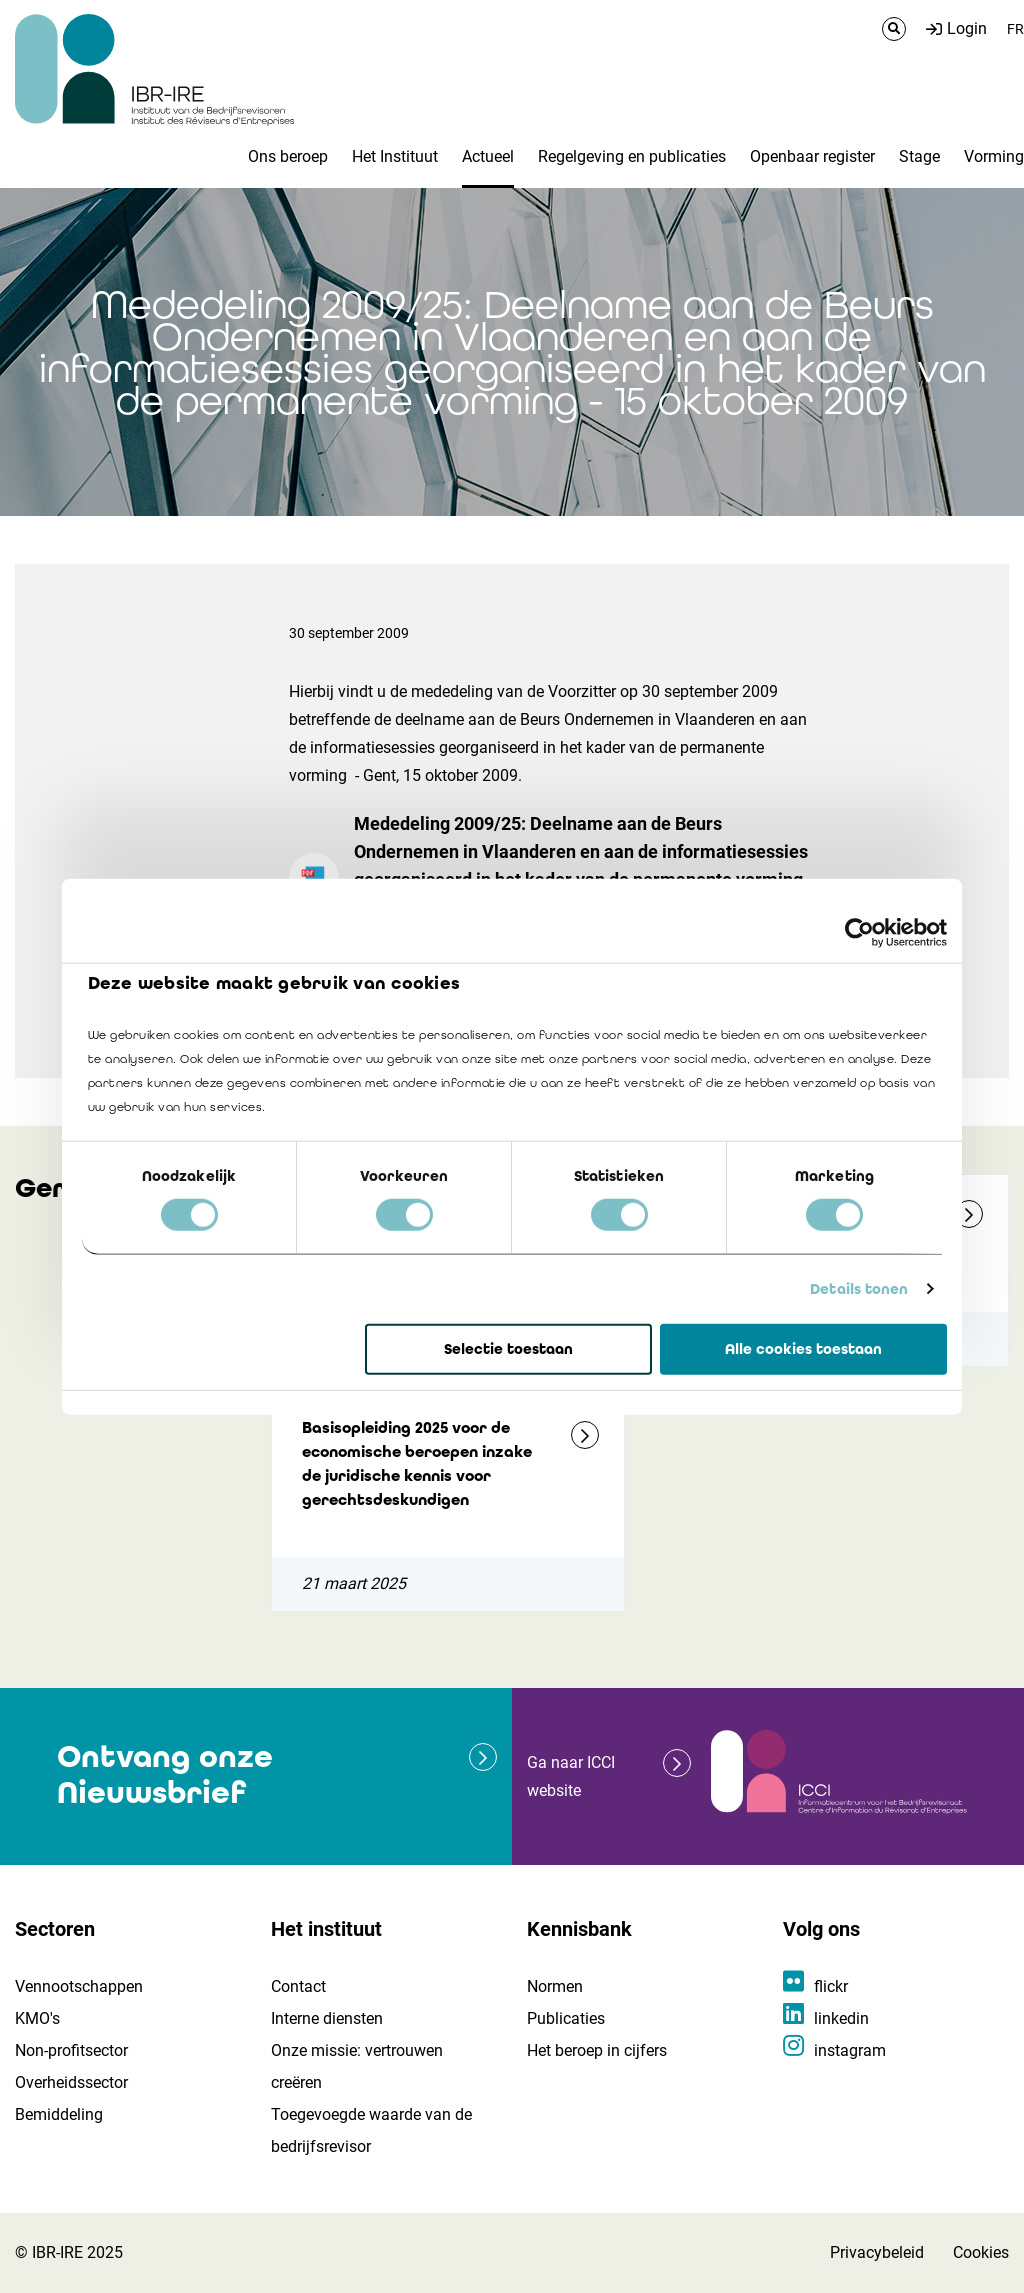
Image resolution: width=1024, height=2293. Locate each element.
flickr (831, 1986)
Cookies (981, 2252)
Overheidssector (71, 2082)
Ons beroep (288, 156)
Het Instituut (395, 156)
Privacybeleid (877, 2252)
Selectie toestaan (508, 1349)
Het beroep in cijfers (597, 2050)
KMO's (37, 2018)
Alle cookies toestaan (803, 1349)
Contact (298, 1986)
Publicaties (566, 2018)
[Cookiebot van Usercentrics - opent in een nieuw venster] (859, 932)
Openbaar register (812, 156)
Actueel (488, 156)
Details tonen (859, 1289)
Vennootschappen (79, 1986)
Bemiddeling (59, 2114)
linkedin (841, 2018)
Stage (919, 156)
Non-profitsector (71, 2050)
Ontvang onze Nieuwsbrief (165, 1774)
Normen (555, 1986)
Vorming (994, 156)
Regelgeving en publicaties (632, 156)
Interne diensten (327, 2018)
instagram (850, 2050)
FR (1015, 29)
